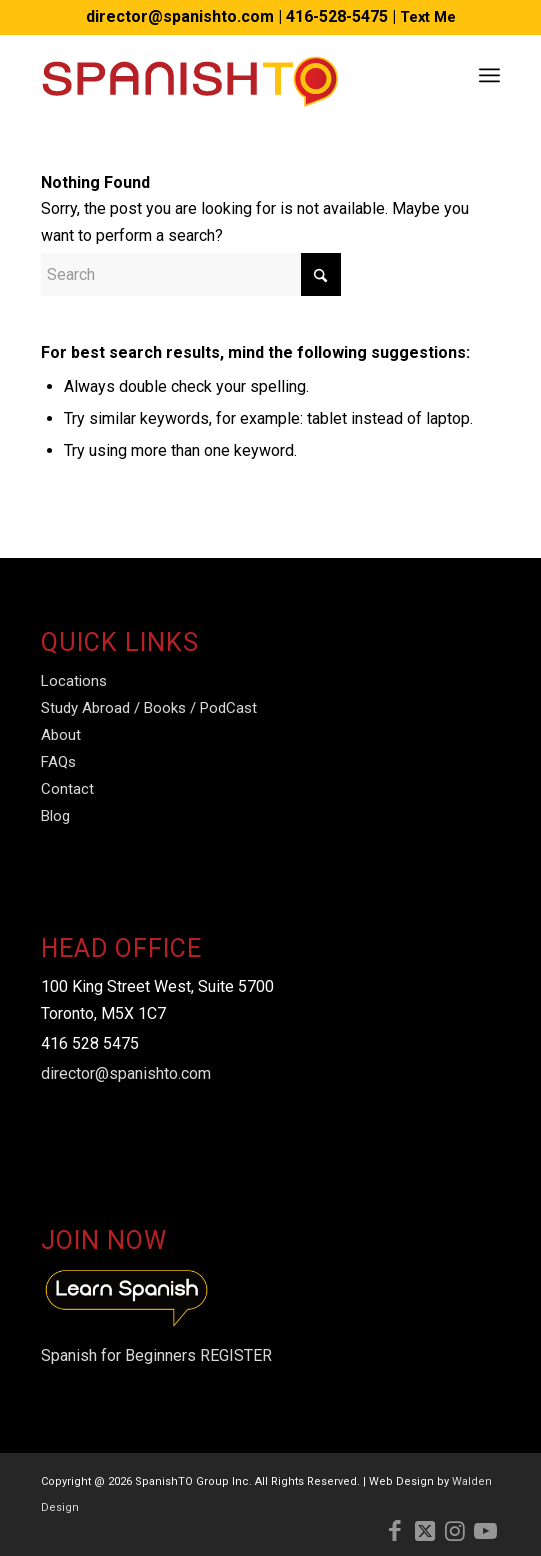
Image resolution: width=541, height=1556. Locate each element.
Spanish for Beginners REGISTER (156, 1355)
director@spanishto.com (180, 16)
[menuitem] (489, 75)
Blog (55, 816)
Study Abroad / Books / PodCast (149, 708)
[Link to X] (425, 1531)
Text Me (428, 17)
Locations (74, 681)
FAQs (58, 762)
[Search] (191, 274)
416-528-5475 (337, 16)
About (61, 735)
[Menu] (489, 75)
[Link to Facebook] (395, 1531)
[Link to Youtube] (485, 1531)
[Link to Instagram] (455, 1531)
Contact (67, 789)
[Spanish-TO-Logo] (225, 75)
